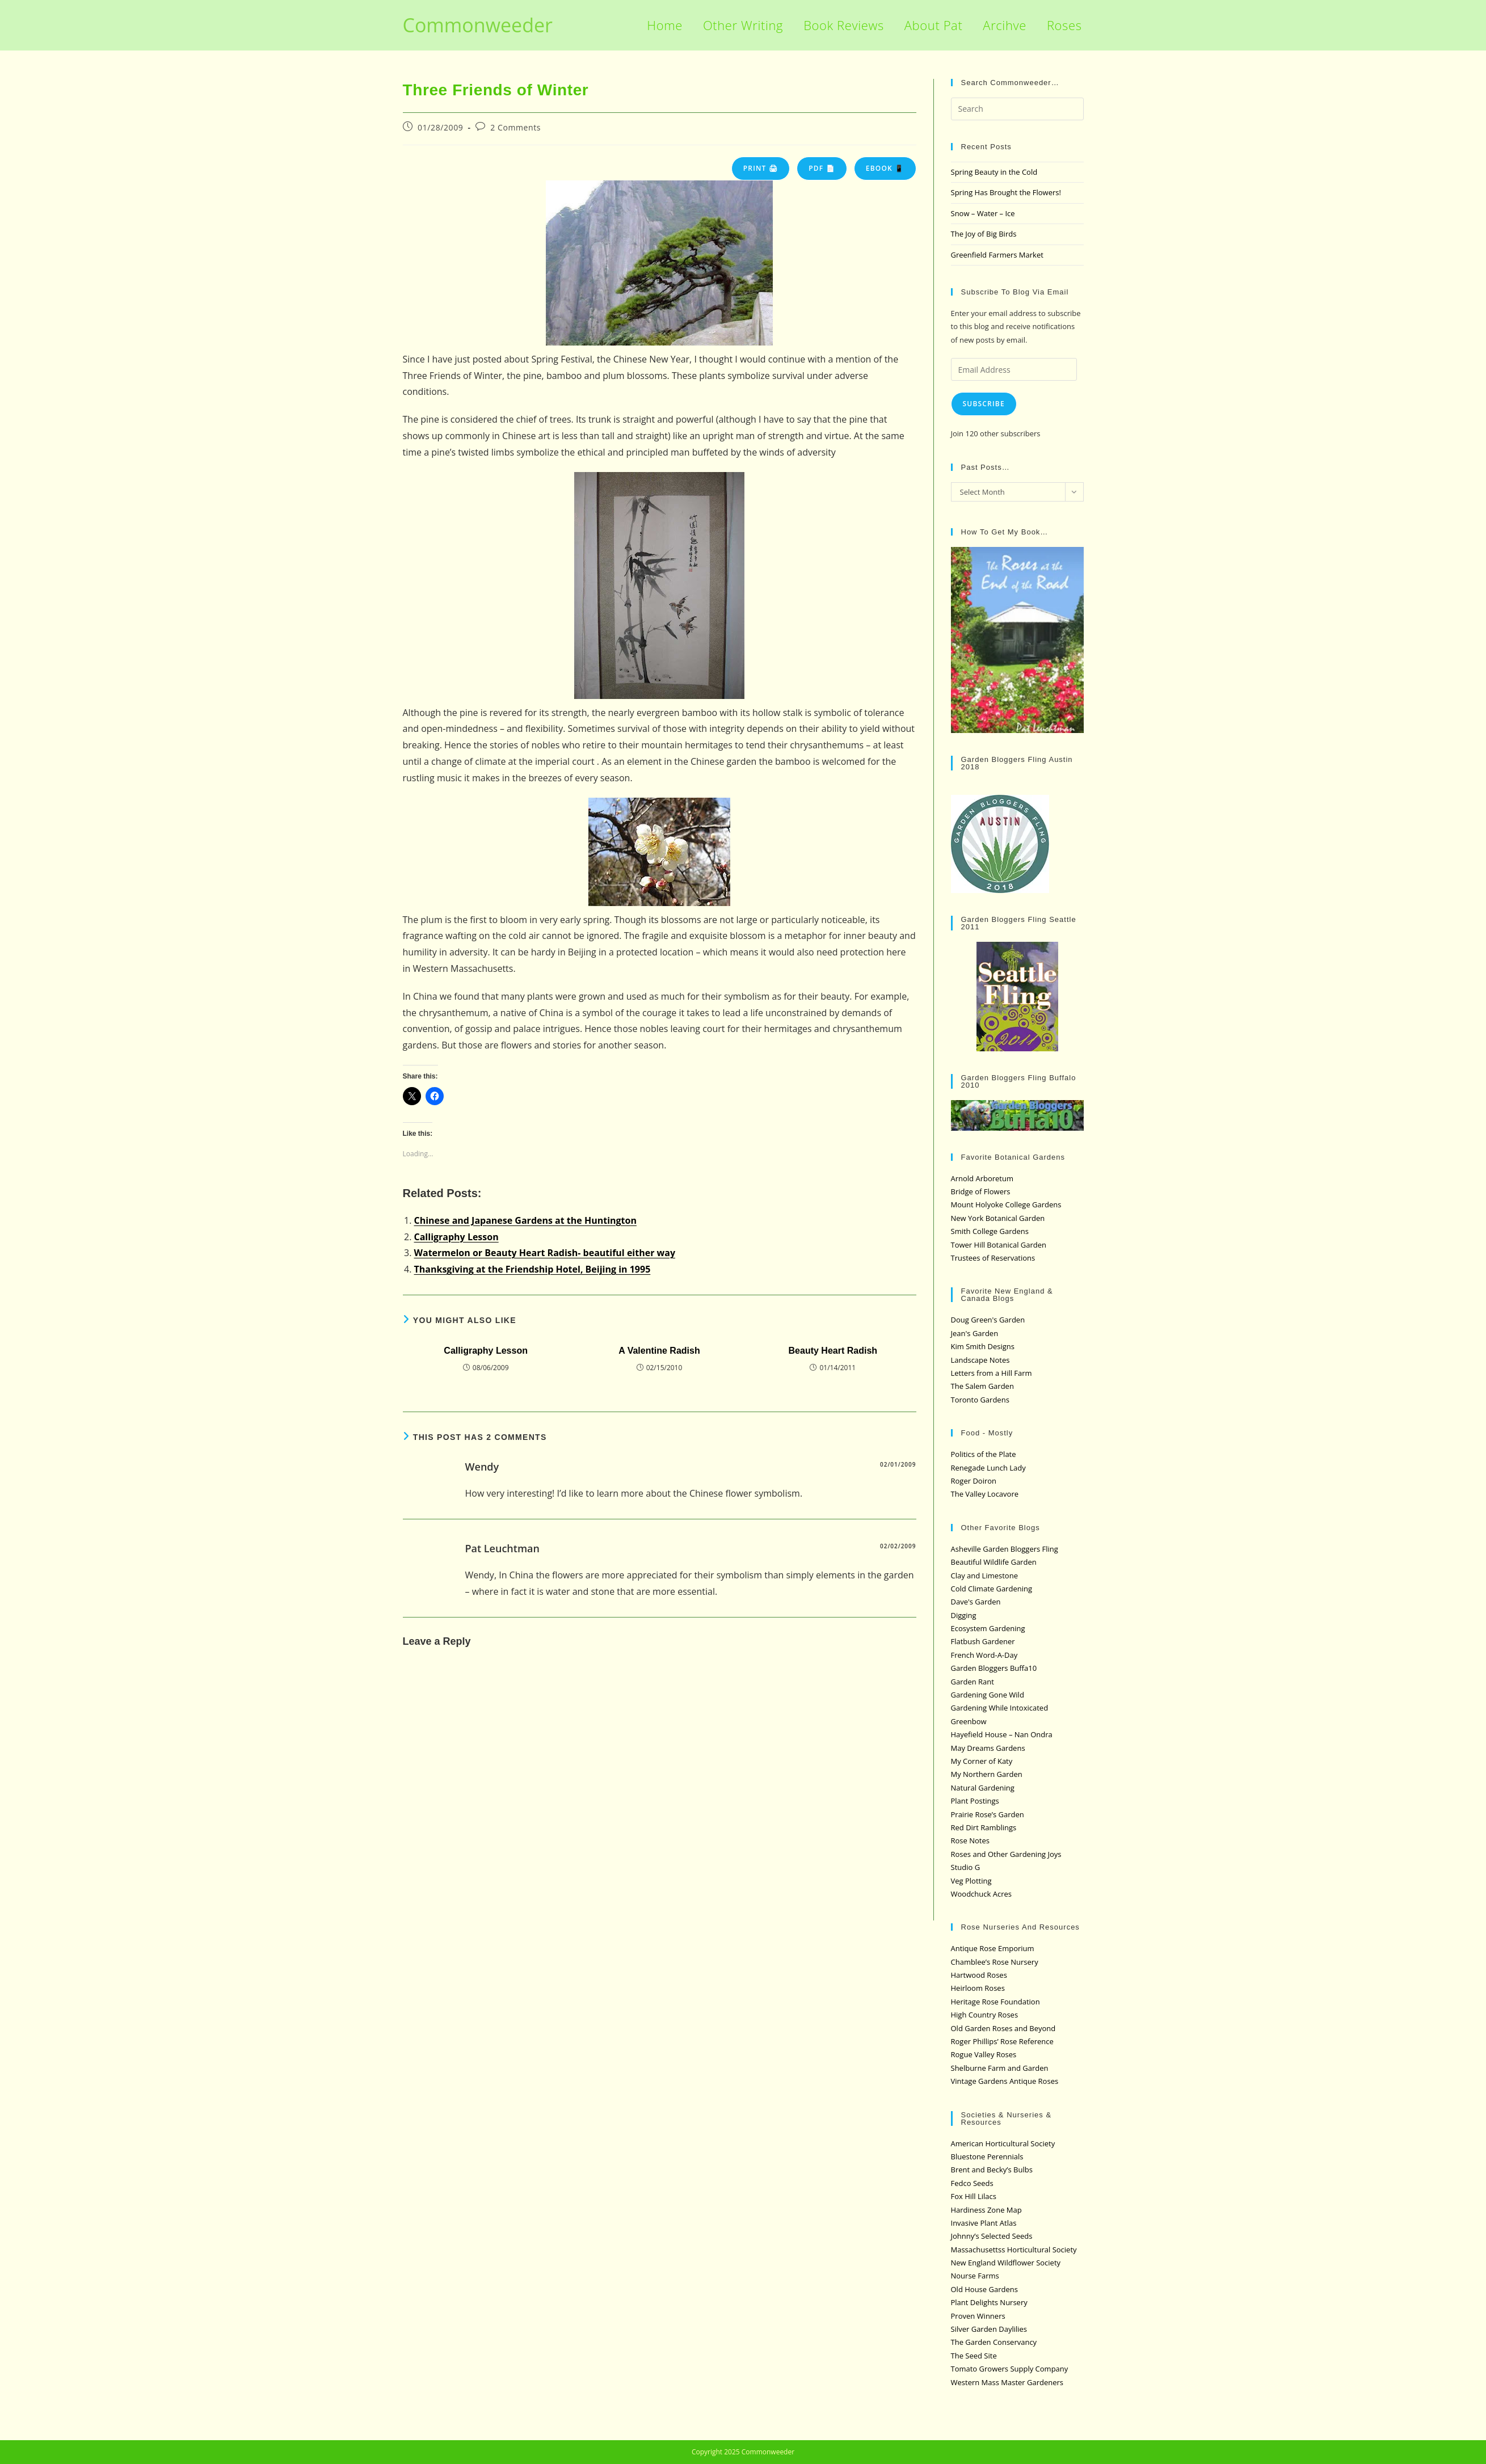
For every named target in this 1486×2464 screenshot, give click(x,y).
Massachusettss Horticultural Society (1014, 2249)
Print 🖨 (760, 168)
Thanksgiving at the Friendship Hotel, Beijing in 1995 (532, 1269)
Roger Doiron (974, 1481)
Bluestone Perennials (987, 2156)
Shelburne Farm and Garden (1000, 2068)
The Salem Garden (982, 1386)
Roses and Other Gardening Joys (1006, 1854)
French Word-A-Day (984, 1655)
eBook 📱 (885, 168)
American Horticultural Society (1003, 2143)
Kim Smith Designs (983, 1346)
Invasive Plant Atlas (984, 2223)
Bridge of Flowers (981, 1191)
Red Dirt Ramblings (984, 1827)
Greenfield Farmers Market (997, 255)
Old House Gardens (984, 2289)
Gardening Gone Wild (987, 1695)
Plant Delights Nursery (989, 2302)
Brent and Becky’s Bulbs (992, 2169)
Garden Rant (972, 1682)
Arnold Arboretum (982, 1178)
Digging (963, 1615)
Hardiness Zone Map (986, 2210)
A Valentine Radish (659, 1350)
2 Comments (515, 127)
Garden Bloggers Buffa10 (994, 1668)
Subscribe (984, 403)
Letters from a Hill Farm (991, 1373)
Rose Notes (970, 1840)
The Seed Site (974, 2356)
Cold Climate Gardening (991, 1588)
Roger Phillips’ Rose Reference (1002, 2041)
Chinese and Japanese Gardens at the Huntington (525, 1220)
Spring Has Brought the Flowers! (1006, 192)
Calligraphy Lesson (456, 1237)
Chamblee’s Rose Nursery (994, 1962)
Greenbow (969, 1721)
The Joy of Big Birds (984, 234)
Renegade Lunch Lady (988, 1468)
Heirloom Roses (978, 1988)
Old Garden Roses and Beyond (1003, 2028)
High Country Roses (984, 2015)
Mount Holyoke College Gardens (1006, 1204)
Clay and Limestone (984, 1575)
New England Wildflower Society (1006, 2262)
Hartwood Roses (979, 1975)
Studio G (965, 1867)
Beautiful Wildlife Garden (994, 1562)
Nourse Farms (975, 2276)
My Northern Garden (986, 1774)
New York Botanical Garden (998, 1218)
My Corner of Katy (982, 1761)
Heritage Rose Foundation (995, 2002)
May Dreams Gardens (988, 1748)
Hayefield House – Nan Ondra (1002, 1734)
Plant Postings (975, 1801)
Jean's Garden (975, 1333)
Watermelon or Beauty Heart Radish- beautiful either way (545, 1252)
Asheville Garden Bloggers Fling (1004, 1549)
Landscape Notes (980, 1360)
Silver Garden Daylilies (989, 2329)
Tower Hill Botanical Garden (999, 1245)
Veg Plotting (971, 1881)
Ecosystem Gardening (988, 1628)
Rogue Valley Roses (984, 2054)
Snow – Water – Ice (983, 213)
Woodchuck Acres (981, 1894)
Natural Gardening (982, 1788)
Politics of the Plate (983, 1454)
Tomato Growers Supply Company (1009, 2369)
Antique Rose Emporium (992, 1948)
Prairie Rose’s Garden (987, 1814)
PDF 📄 (822, 168)
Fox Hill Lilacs (974, 2196)
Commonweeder (478, 25)
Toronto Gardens (980, 1400)
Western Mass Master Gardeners (1007, 2382)
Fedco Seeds (972, 2183)
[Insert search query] (1017, 109)
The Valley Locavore (985, 1494)
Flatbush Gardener (983, 1641)
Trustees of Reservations (993, 1258)
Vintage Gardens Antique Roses (1005, 2081)
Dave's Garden (976, 1602)
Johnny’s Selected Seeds (992, 2236)
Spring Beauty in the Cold (994, 172)
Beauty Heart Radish (833, 1350)
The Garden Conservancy (994, 2342)
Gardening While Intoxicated (1000, 1708)
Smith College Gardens (990, 1231)
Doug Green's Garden (988, 1320)
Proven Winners (978, 2316)
